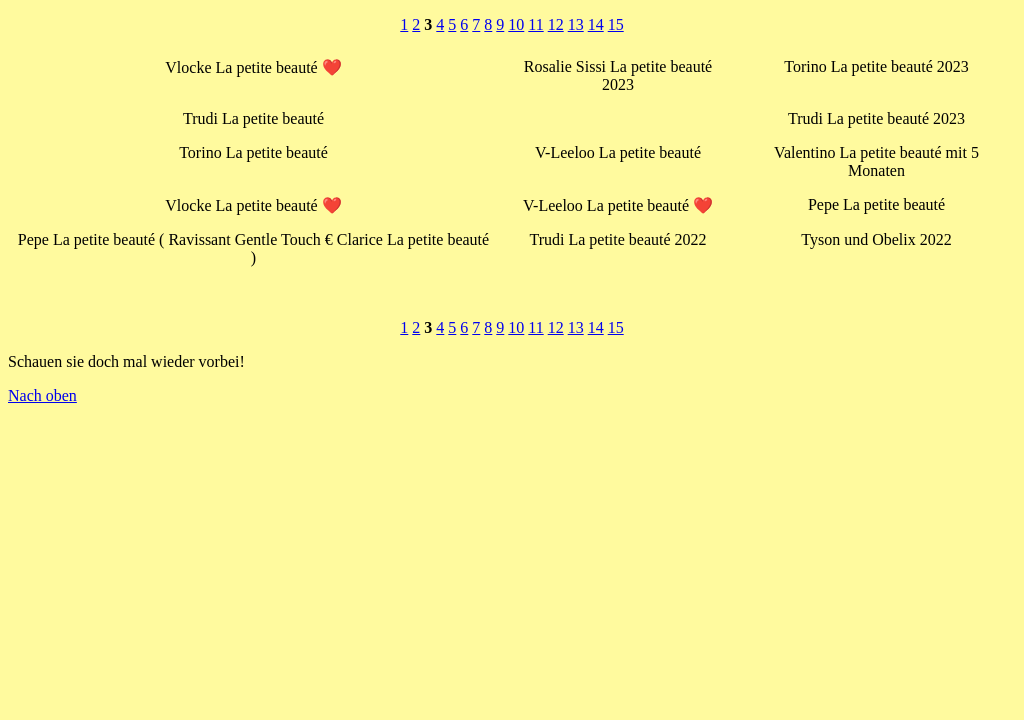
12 (556, 24)
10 (516, 24)
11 (535, 24)
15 (616, 24)
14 (596, 24)
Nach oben (42, 395)
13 (576, 24)
